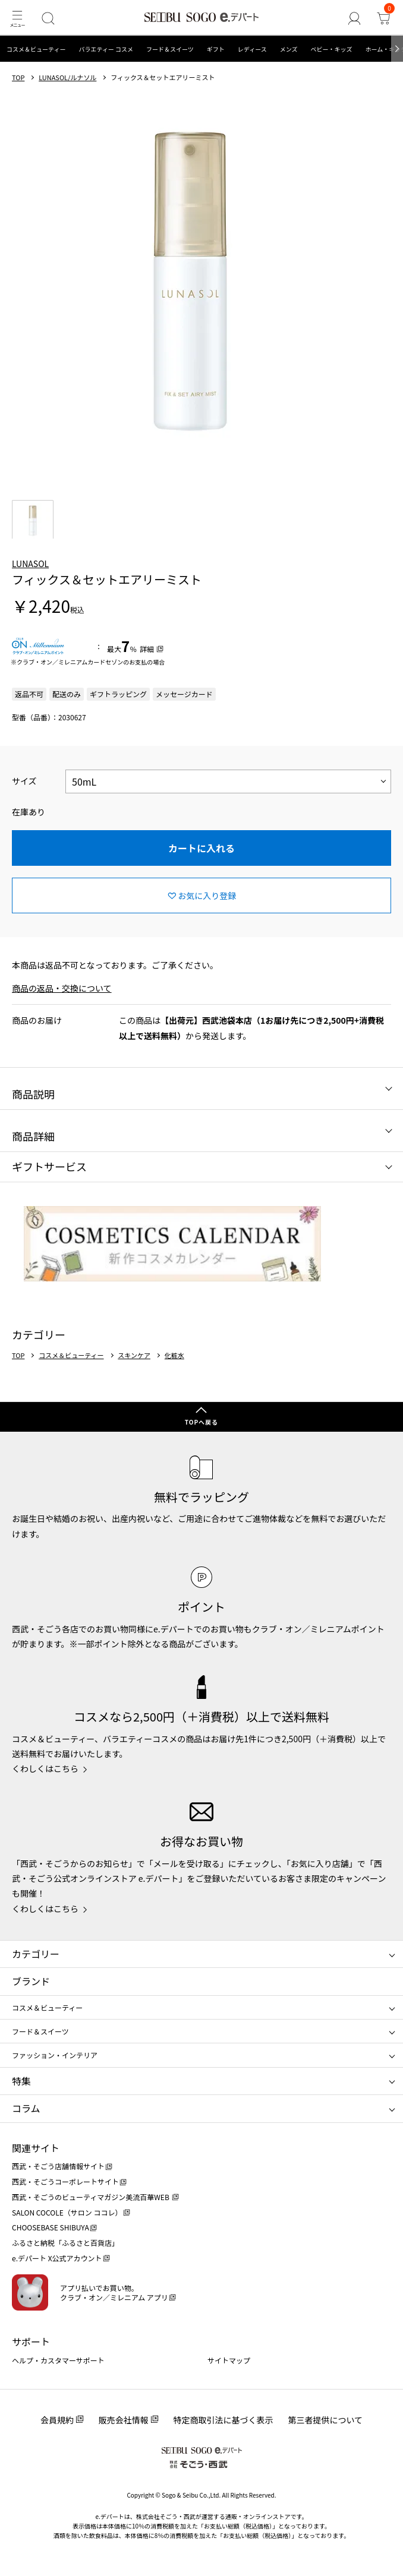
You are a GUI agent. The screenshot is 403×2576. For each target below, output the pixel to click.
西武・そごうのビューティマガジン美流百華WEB (91, 2197)
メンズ (289, 49)
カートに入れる (201, 848)
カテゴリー (35, 1954)
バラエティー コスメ (105, 49)
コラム (26, 2108)
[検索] (48, 18)
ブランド (31, 1981)
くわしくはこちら (45, 1768)
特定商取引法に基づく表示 (223, 2420)
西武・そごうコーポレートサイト (65, 2181)
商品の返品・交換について (62, 988)
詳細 (147, 649)
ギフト (216, 49)
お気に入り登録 (207, 895)
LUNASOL (30, 563)
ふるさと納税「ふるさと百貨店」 (65, 2243)
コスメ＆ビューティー (36, 49)
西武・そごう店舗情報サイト (58, 2166)
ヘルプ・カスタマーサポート (58, 2360)
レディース (252, 49)
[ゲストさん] (354, 18)
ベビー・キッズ (331, 49)
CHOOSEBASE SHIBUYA (50, 2227)
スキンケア (134, 1355)
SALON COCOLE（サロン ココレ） (67, 2212)
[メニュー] (17, 18)
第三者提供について (325, 2420)
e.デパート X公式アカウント (57, 2258)
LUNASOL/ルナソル (67, 77)
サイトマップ (228, 2360)
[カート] (383, 18)
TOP (18, 77)
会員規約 (57, 2420)
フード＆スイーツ (170, 49)
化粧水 (174, 1355)
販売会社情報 (124, 2420)
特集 (21, 2081)
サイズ (24, 781)
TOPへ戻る (201, 1421)
